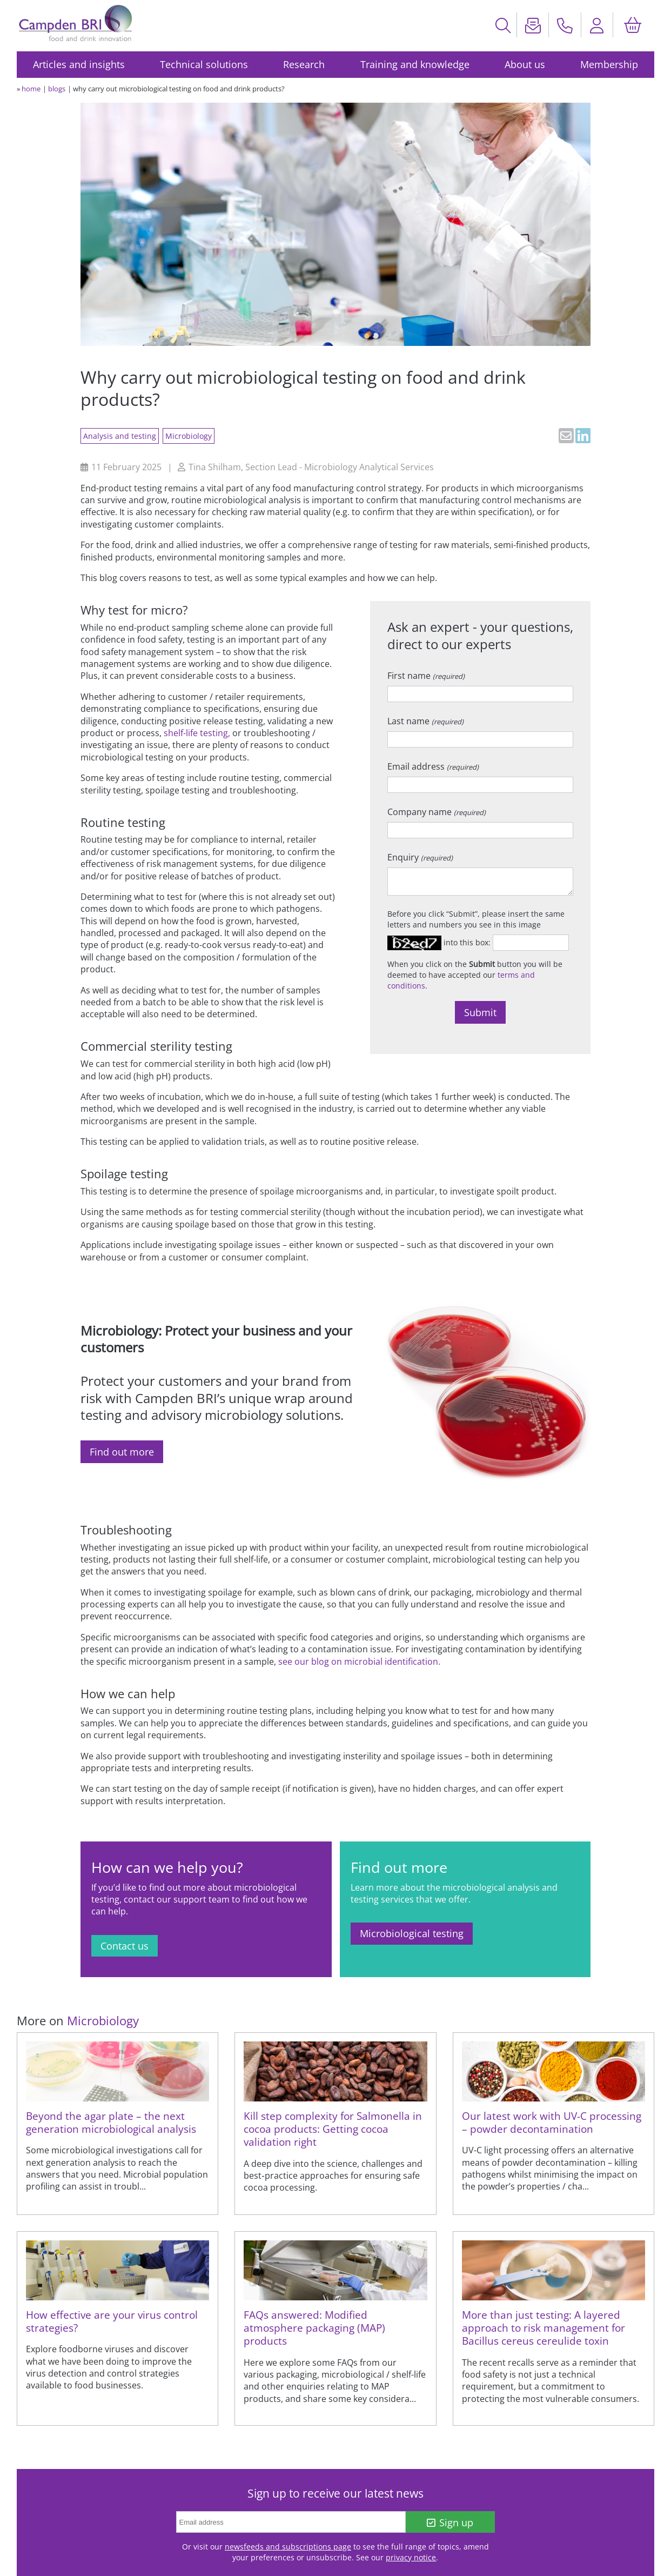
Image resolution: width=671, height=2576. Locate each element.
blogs (56, 89)
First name (426, 676)
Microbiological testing (412, 1933)
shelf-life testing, (197, 733)
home (31, 89)
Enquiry (420, 857)
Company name (436, 812)
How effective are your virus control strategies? (112, 2321)
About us (525, 64)
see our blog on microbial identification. (359, 1661)
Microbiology (188, 436)
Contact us (124, 1945)
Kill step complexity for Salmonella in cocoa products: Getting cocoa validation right (333, 2129)
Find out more (122, 1451)
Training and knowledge (414, 64)
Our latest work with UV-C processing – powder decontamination (551, 2122)
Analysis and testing (119, 436)
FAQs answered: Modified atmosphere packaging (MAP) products (314, 2328)
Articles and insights (79, 64)
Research (304, 64)
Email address (433, 766)
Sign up (450, 2522)
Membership (609, 64)
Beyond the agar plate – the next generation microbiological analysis (111, 2122)
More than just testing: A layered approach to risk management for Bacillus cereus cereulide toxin (543, 2328)
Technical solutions (204, 64)
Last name (425, 721)
